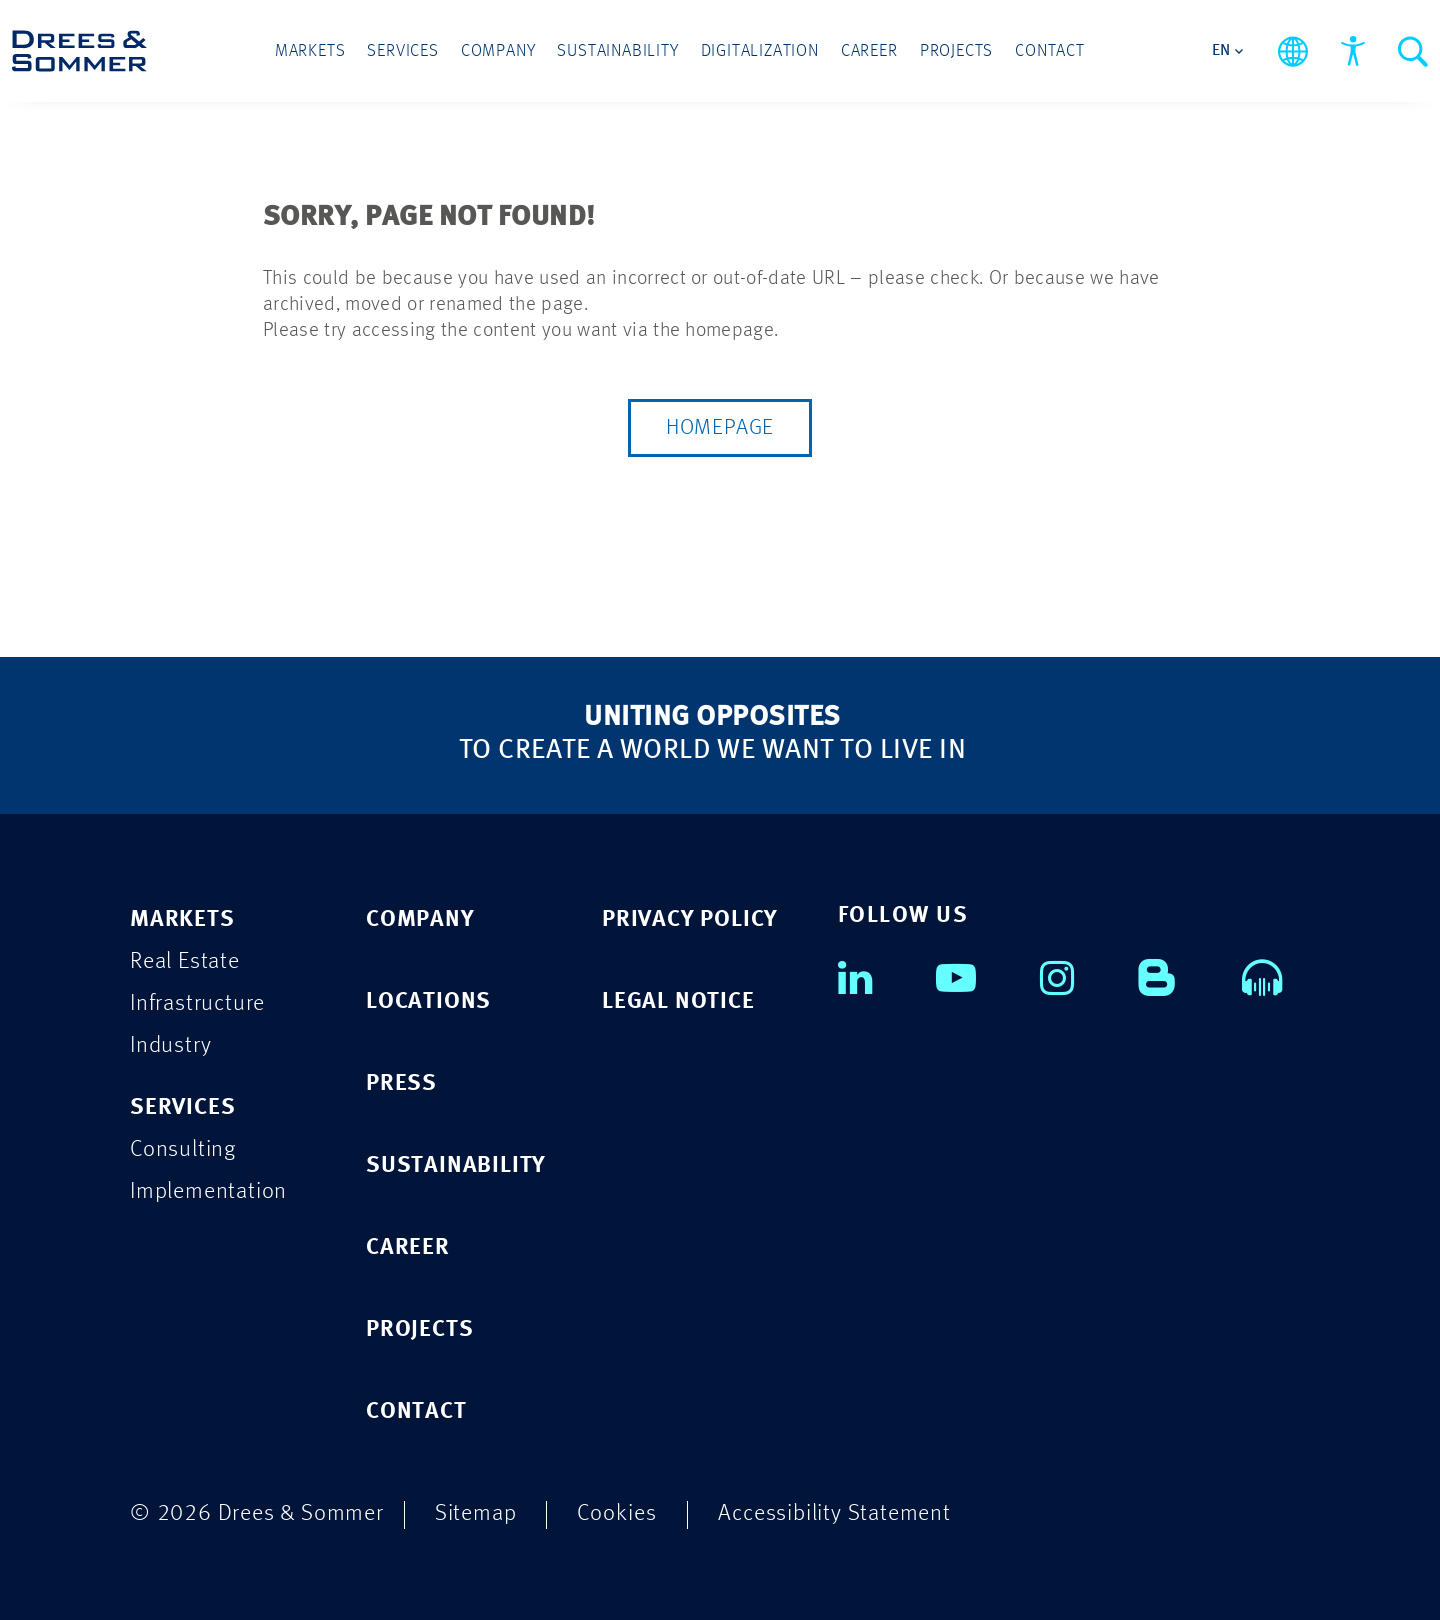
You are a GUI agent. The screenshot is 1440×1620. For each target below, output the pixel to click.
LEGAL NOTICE (678, 1001)
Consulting (183, 1149)
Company (498, 51)
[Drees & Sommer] (79, 51)
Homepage (720, 428)
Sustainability (617, 51)
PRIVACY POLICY (690, 919)
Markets (310, 51)
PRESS (401, 1083)
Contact (1050, 51)
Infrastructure (197, 1003)
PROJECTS (419, 1329)
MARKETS (182, 919)
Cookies (617, 1513)
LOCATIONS (428, 1001)
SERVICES (182, 1107)
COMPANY (420, 919)
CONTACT (416, 1411)
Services (402, 51)
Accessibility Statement (834, 1513)
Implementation (208, 1191)
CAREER (408, 1247)
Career (869, 51)
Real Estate (185, 961)
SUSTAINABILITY (456, 1165)
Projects (956, 51)
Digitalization (760, 51)
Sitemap (476, 1513)
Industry (170, 1045)
